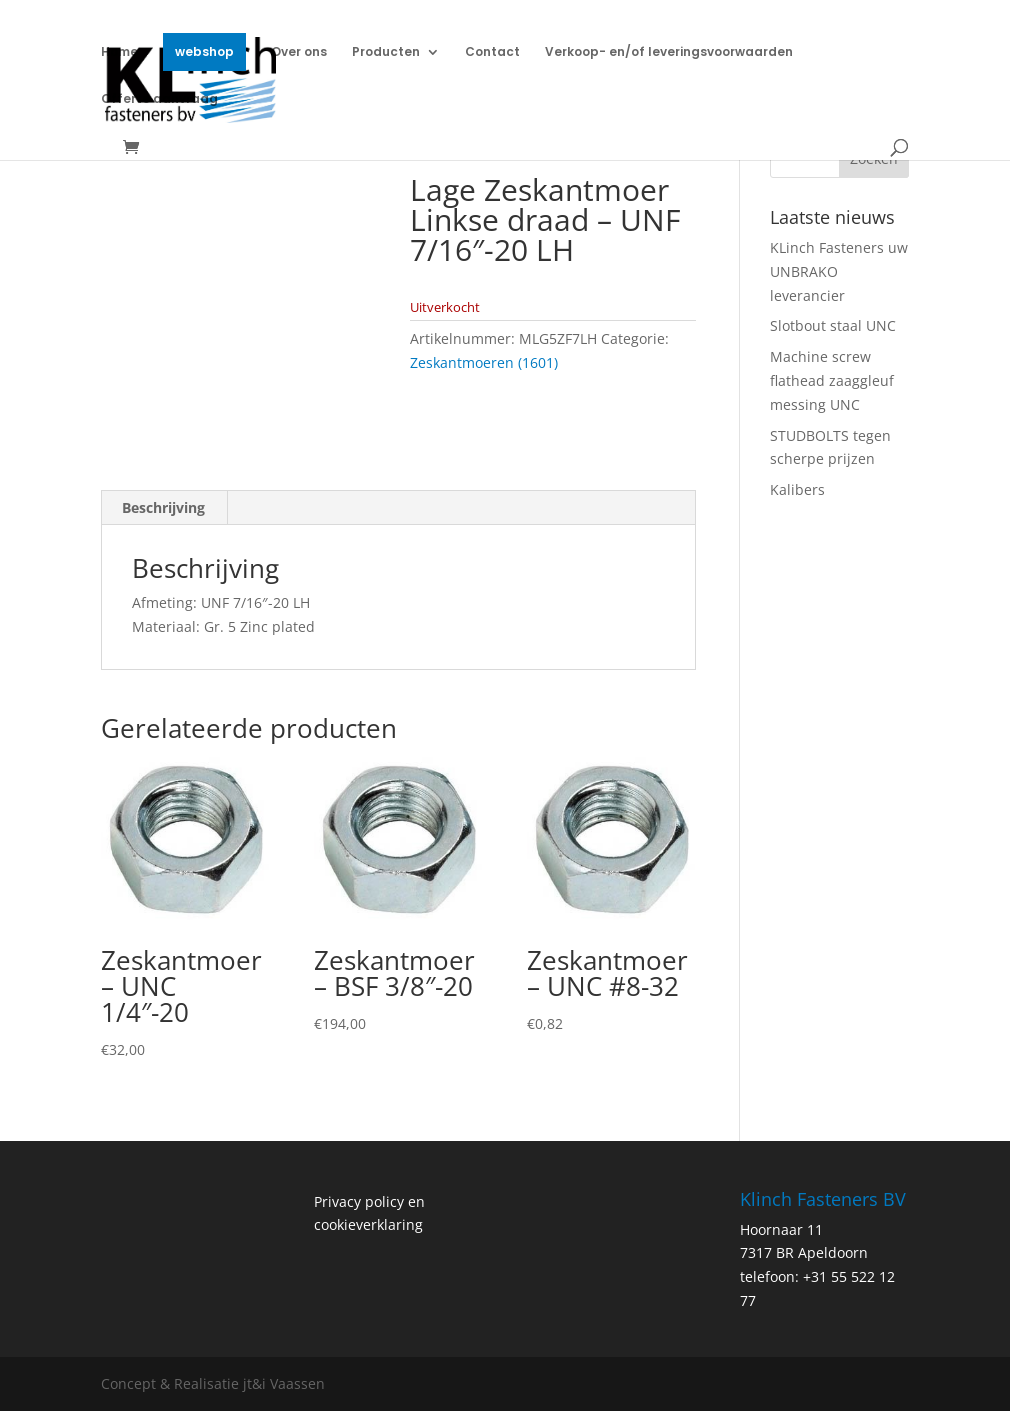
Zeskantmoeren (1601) (484, 362)
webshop (204, 51)
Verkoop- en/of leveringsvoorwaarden (669, 52)
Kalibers (797, 489)
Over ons (299, 52)
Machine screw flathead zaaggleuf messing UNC (832, 380)
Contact (492, 52)
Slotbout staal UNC (833, 325)
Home (119, 52)
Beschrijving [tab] (163, 507)
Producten (386, 52)
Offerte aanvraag (159, 99)
